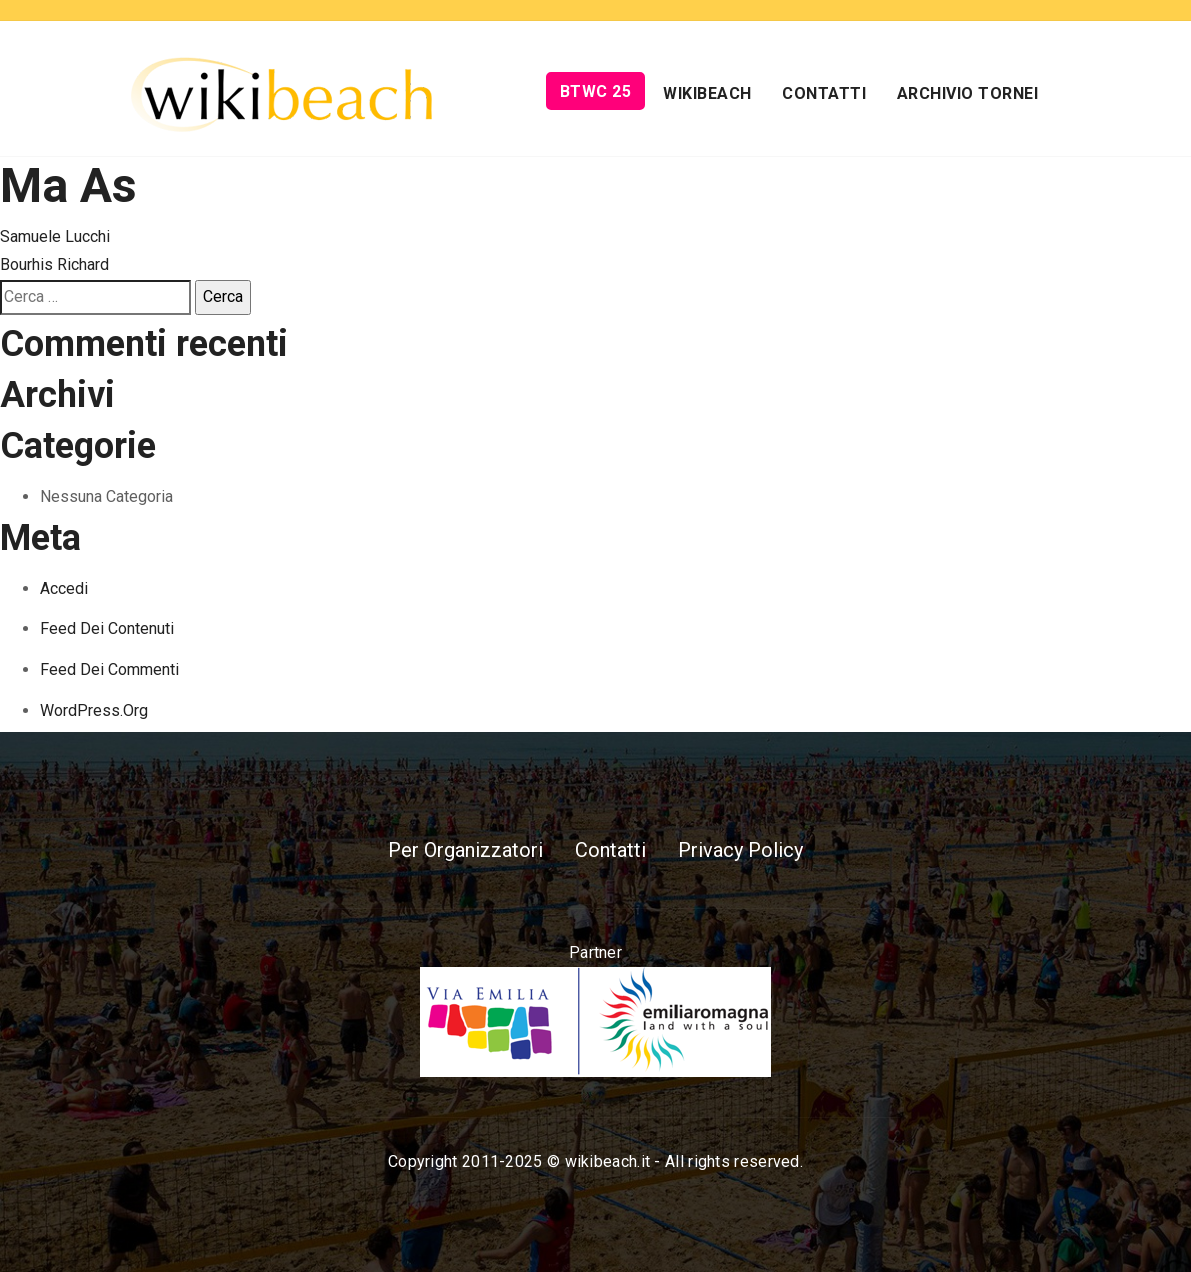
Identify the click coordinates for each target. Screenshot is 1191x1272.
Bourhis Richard (54, 264)
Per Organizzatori (465, 850)
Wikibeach (707, 93)
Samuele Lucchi (55, 236)
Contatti (824, 93)
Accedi (64, 588)
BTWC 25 (596, 91)
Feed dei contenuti (107, 628)
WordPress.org (94, 710)
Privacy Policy (740, 850)
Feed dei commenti (109, 669)
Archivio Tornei (968, 93)
